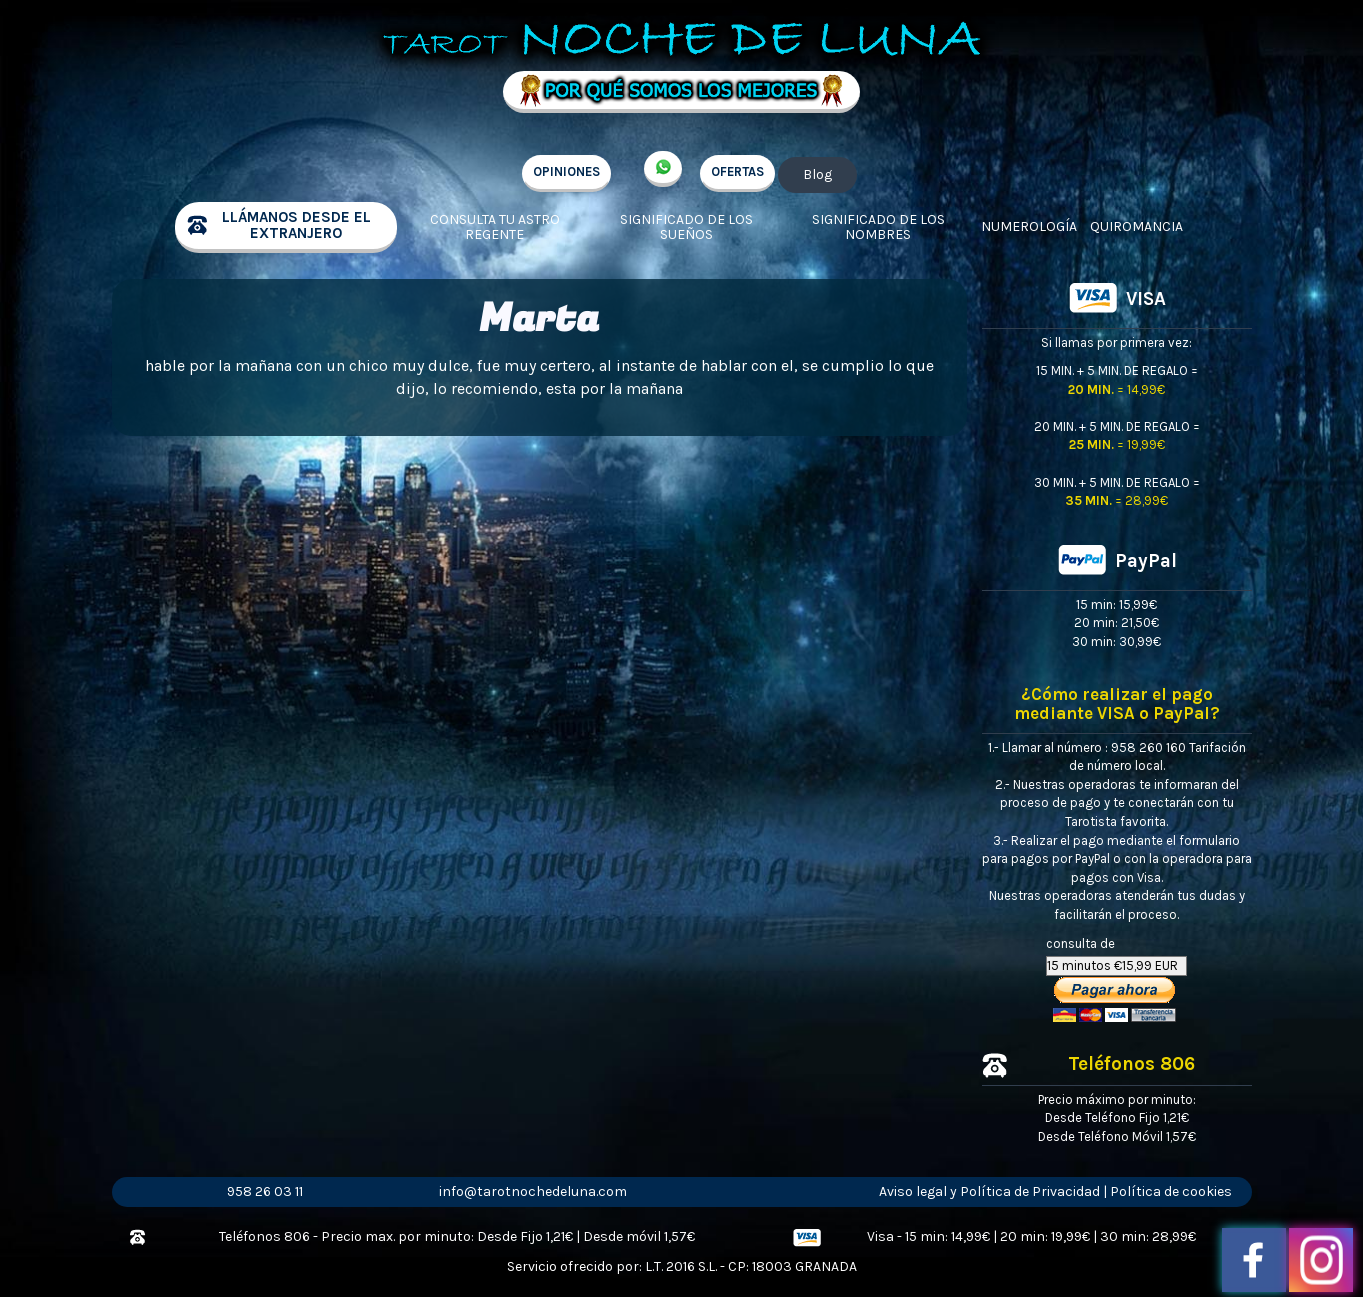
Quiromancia (1136, 226)
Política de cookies (1171, 1191)
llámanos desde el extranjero (296, 225)
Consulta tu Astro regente (495, 227)
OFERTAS (737, 171)
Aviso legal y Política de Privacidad (989, 1191)
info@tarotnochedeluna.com (533, 1191)
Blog (817, 174)
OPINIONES (566, 171)
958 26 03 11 (265, 1191)
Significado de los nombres (878, 227)
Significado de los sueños (686, 227)
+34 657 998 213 (663, 169)
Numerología (1029, 226)
